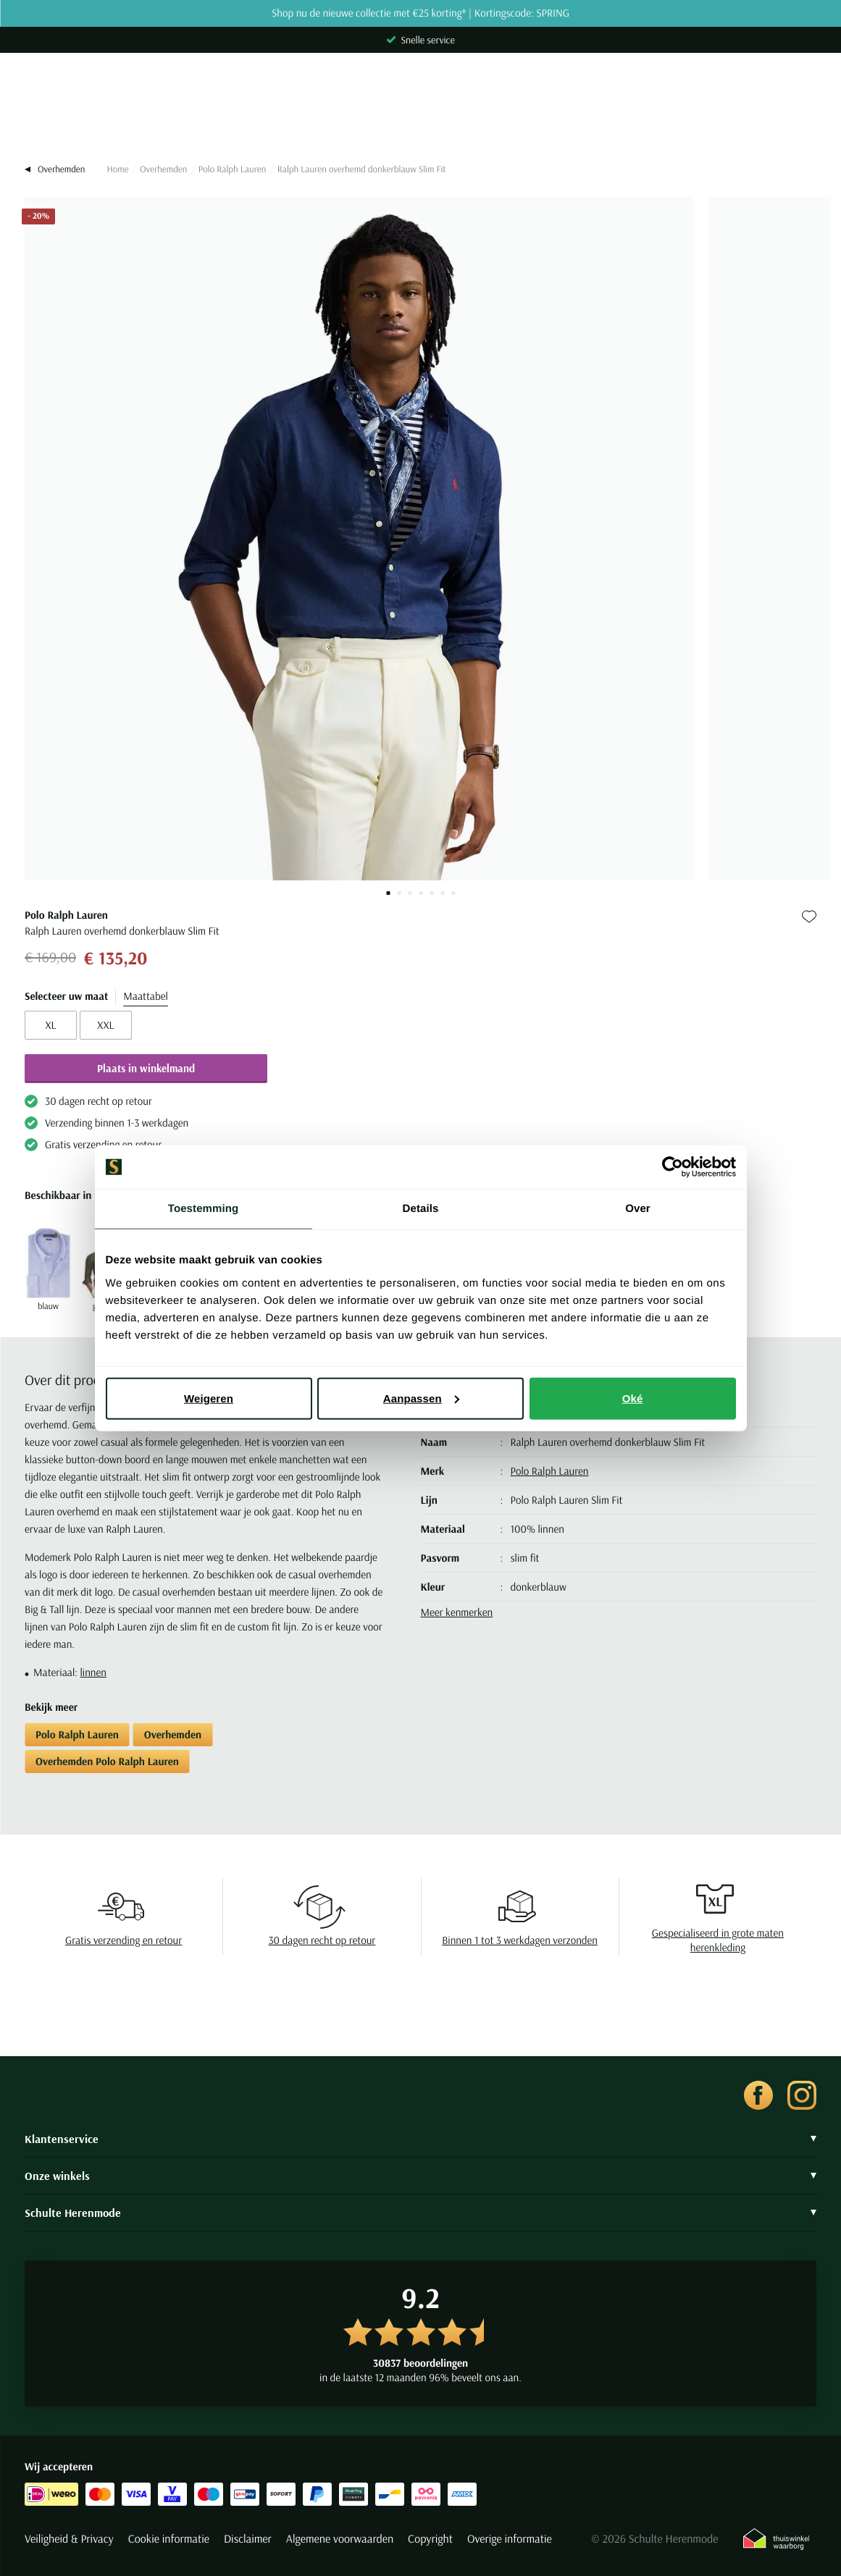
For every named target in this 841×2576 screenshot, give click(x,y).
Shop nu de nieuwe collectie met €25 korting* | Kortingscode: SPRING (420, 13)
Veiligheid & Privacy (69, 2539)
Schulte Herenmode (420, 2212)
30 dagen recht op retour (321, 1940)
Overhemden (163, 169)
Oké (632, 1398)
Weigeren (208, 1398)
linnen (93, 1672)
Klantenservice (420, 2138)
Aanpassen (421, 1398)
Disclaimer (248, 2539)
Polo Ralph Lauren (232, 169)
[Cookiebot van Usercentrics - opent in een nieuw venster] (672, 1167)
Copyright (430, 2539)
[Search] (420, 116)
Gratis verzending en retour (123, 1940)
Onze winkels (420, 2175)
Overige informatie (509, 2539)
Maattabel (145, 996)
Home (117, 169)
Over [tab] (637, 1209)
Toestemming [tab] (203, 1209)
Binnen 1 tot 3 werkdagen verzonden (520, 1940)
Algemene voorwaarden (339, 2539)
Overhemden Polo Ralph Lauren (107, 1761)
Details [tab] (421, 1209)
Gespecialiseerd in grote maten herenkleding (718, 1940)
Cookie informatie (168, 2539)
